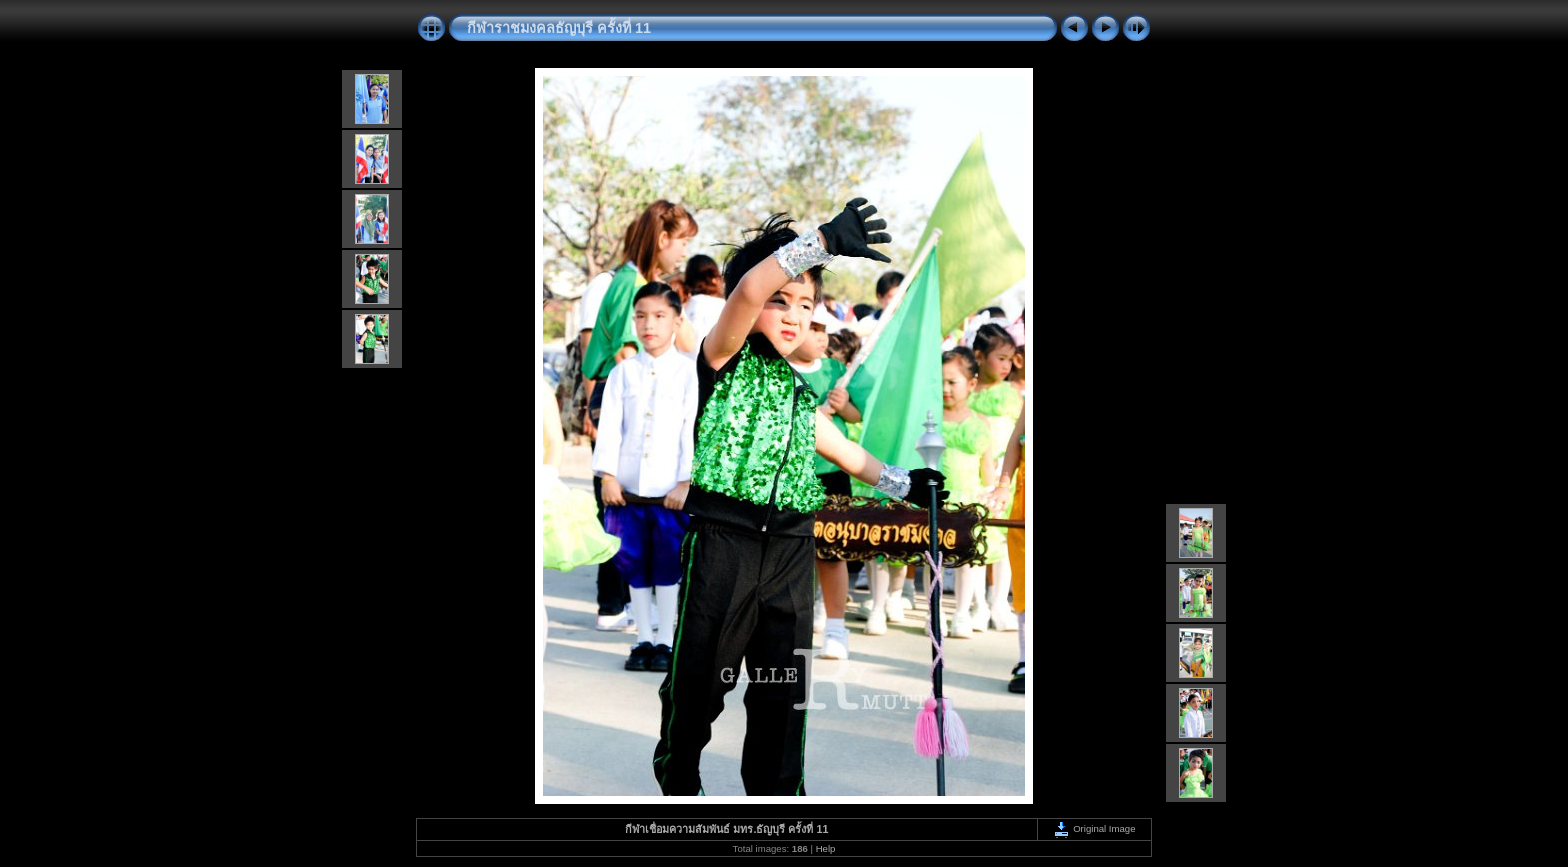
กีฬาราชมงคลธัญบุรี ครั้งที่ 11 (559, 28)
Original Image (1094, 828)
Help (826, 848)
